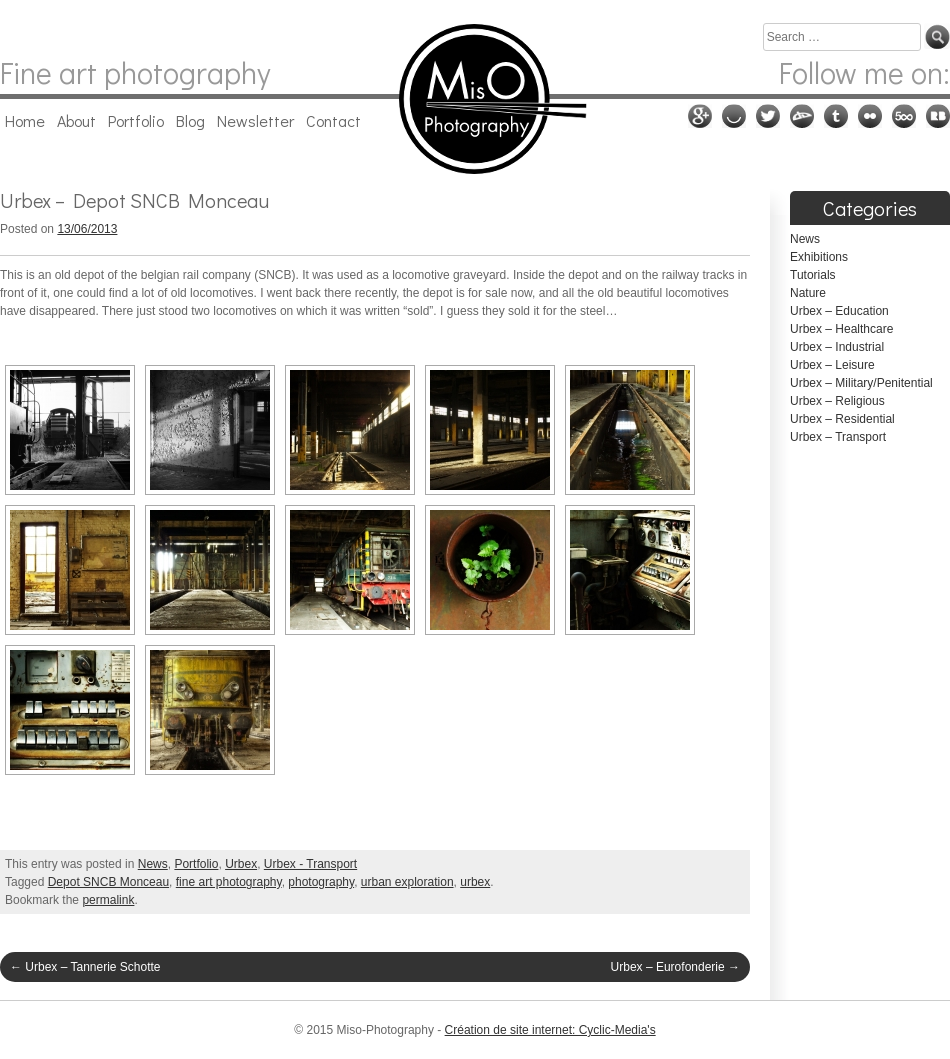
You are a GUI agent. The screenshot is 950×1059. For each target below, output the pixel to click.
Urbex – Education (839, 311)
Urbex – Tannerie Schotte (85, 967)
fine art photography (229, 882)
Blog (190, 120)
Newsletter (255, 120)
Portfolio (136, 120)
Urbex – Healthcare (841, 329)
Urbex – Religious (837, 401)
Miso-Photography (474, 99)
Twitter (768, 116)
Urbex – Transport (838, 437)
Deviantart (802, 116)
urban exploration (407, 882)
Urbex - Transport (310, 864)
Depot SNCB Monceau (108, 882)
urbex (475, 882)
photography (321, 882)
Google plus (700, 116)
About (76, 120)
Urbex (241, 864)
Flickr (870, 116)
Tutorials (813, 275)
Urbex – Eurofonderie (675, 967)
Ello (734, 116)
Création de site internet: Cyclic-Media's (550, 1030)
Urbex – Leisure (832, 365)
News (153, 864)
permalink (108, 900)
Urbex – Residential (842, 419)
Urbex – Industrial (837, 347)
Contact (333, 120)
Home (25, 120)
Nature (808, 293)
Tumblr (836, 116)
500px (904, 116)
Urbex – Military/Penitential (861, 383)
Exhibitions (819, 257)
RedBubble (938, 116)
